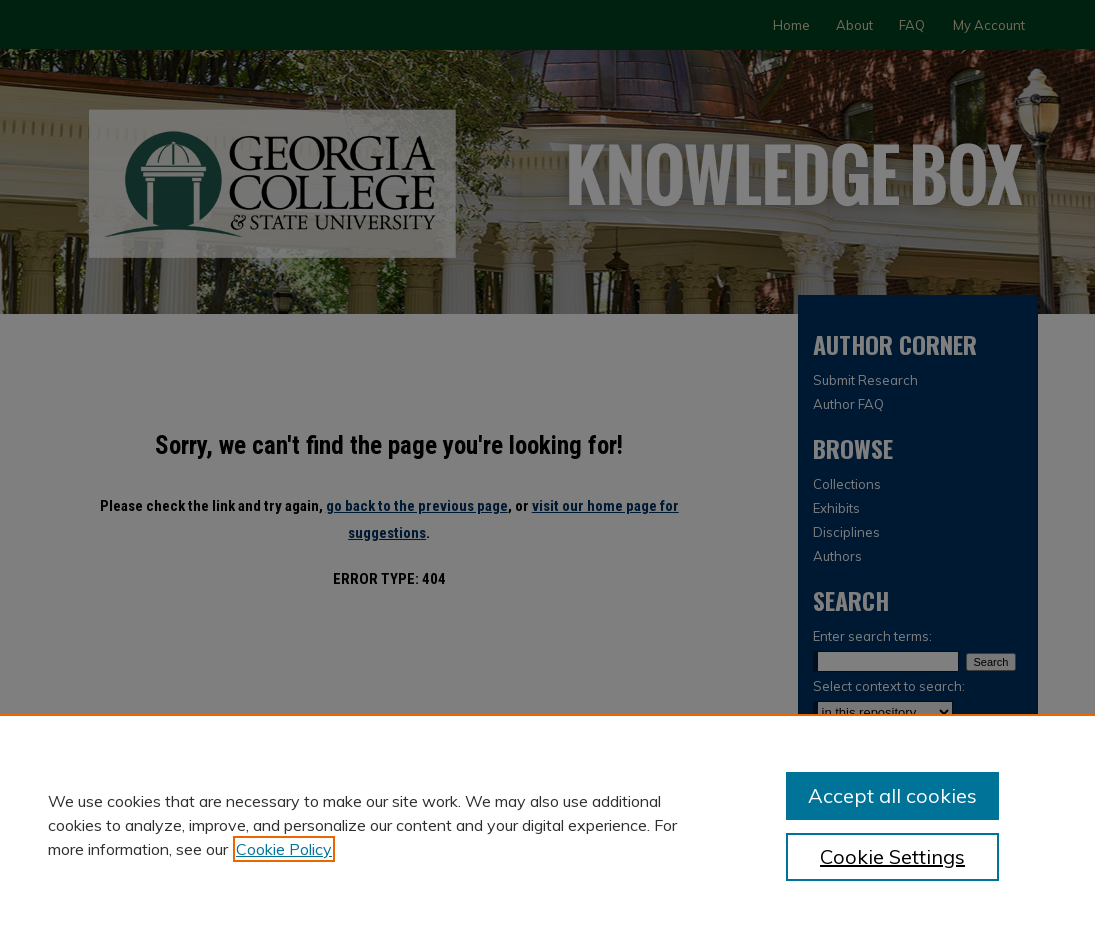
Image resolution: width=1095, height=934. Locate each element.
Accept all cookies (892, 795)
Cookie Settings (892, 856)
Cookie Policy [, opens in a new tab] (284, 849)
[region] (547, 824)
